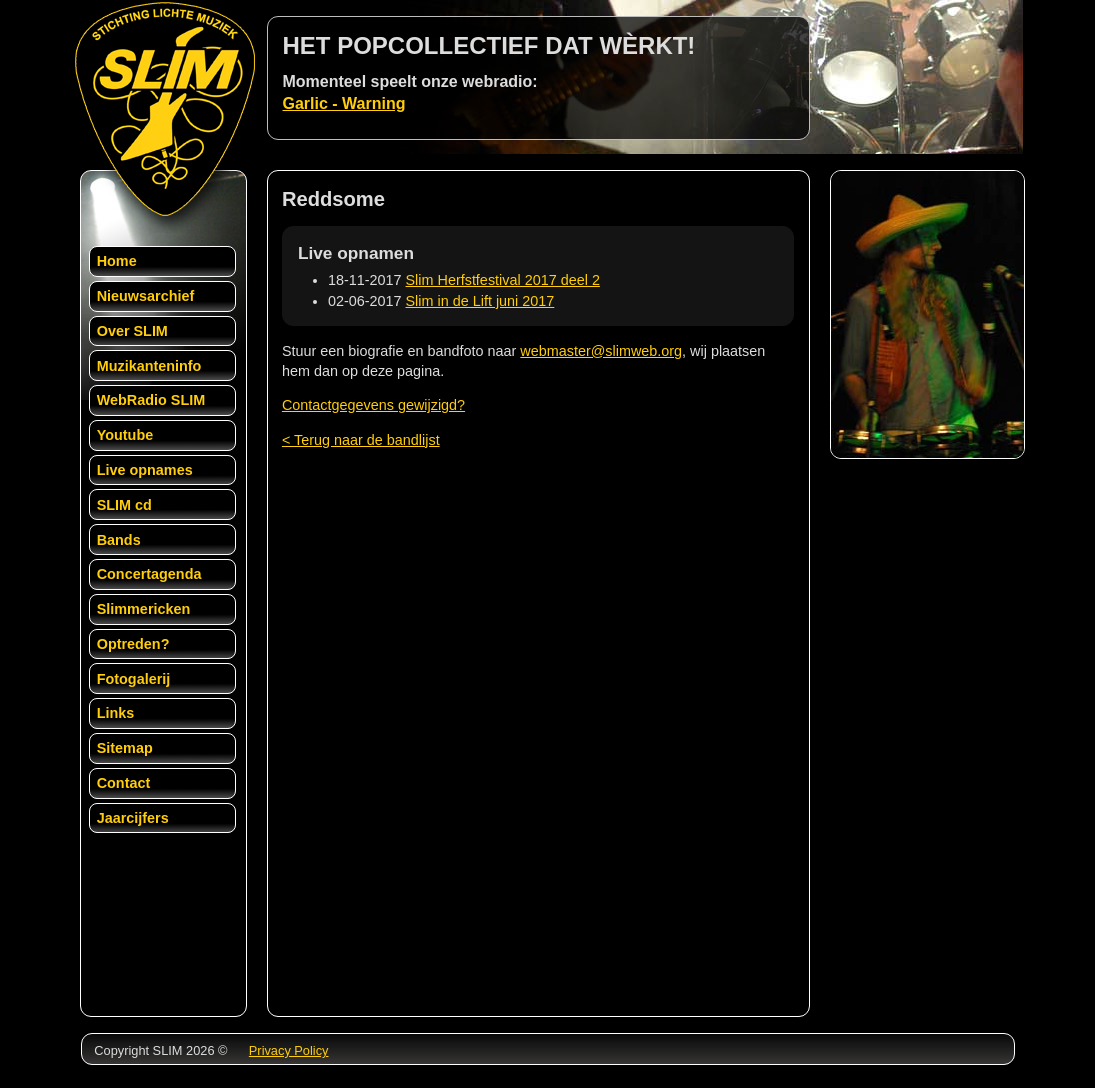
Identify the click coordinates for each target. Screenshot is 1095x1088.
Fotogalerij (134, 679)
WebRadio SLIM (151, 400)
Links (116, 713)
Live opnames (145, 470)
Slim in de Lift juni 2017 (480, 301)
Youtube (125, 435)
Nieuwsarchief (146, 296)
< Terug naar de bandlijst (361, 440)
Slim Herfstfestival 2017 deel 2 (503, 280)
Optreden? (133, 644)
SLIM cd (124, 505)
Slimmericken (144, 609)
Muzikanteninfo (149, 366)
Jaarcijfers (133, 818)
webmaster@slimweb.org (601, 351)
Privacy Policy (289, 1050)
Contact (124, 783)
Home (117, 261)
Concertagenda (149, 574)
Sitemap (125, 748)
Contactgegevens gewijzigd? (373, 405)
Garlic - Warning (344, 103)
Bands (119, 540)
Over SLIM (132, 331)
